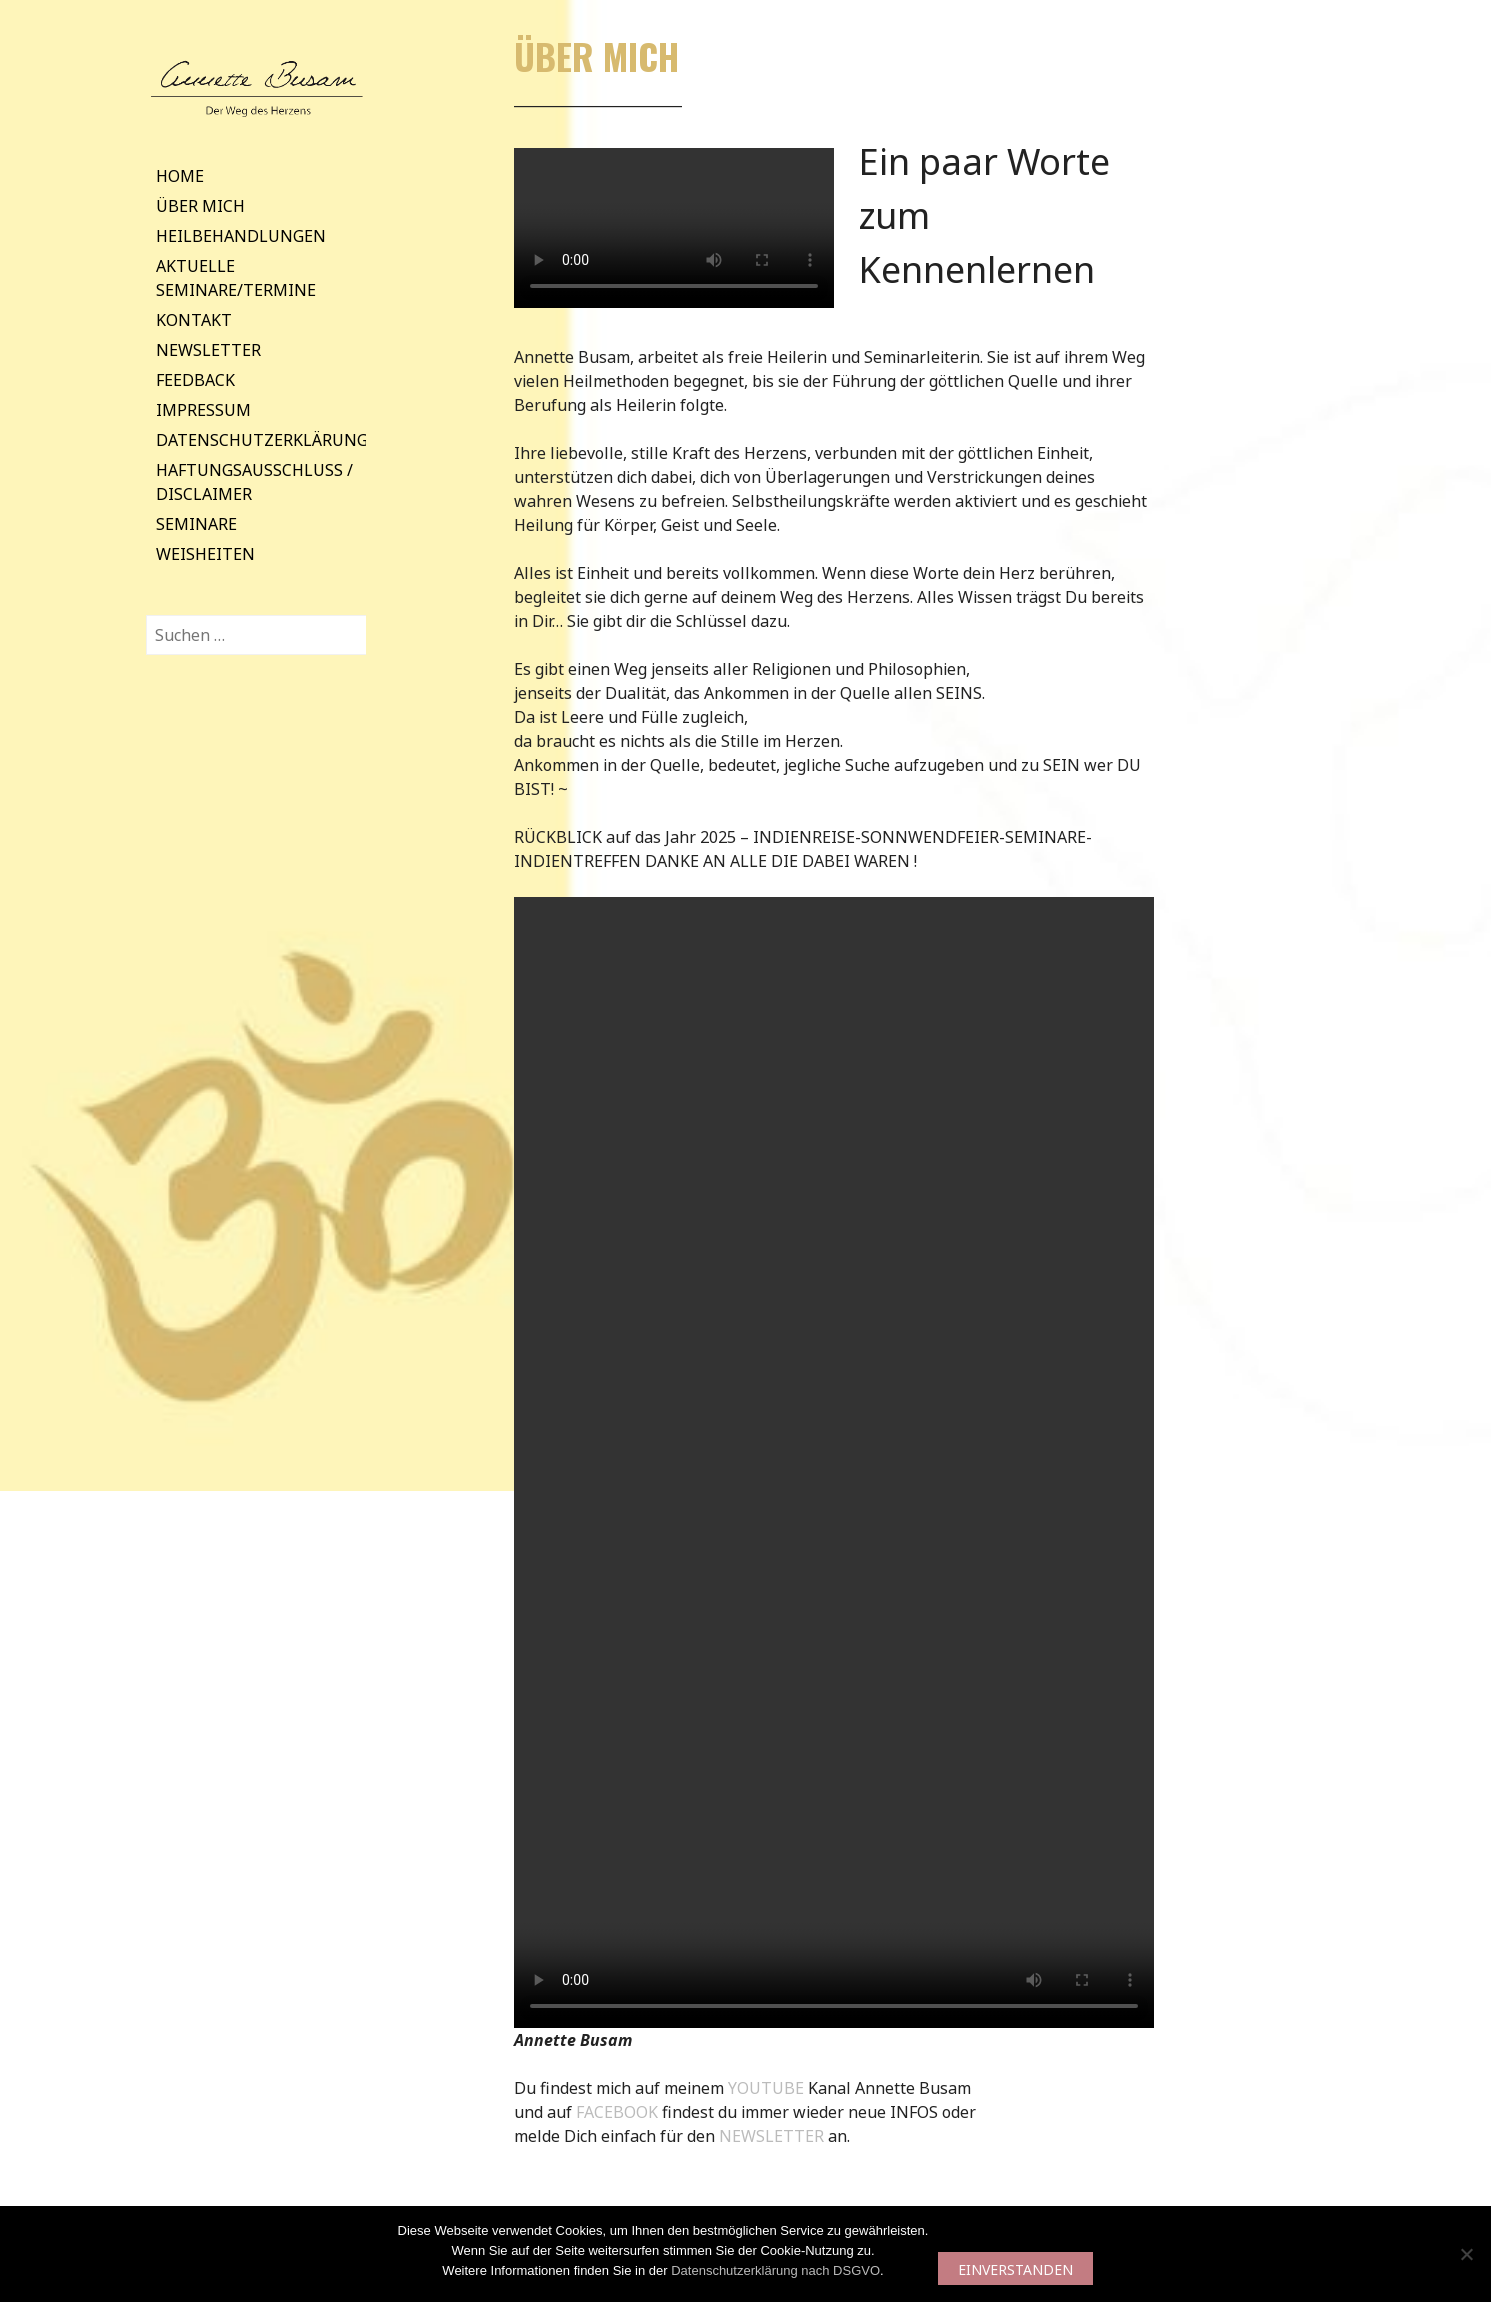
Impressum (203, 410)
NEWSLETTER (773, 2136)
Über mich (200, 206)
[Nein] (1466, 2254)
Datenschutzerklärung (262, 440)
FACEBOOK (619, 2112)
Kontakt (194, 320)
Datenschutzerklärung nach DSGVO (775, 2270)
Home (180, 176)
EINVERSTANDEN (1015, 2269)
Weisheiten (205, 554)
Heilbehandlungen (241, 236)
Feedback (195, 380)
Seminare (196, 524)
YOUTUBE (768, 2088)
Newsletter (208, 350)
